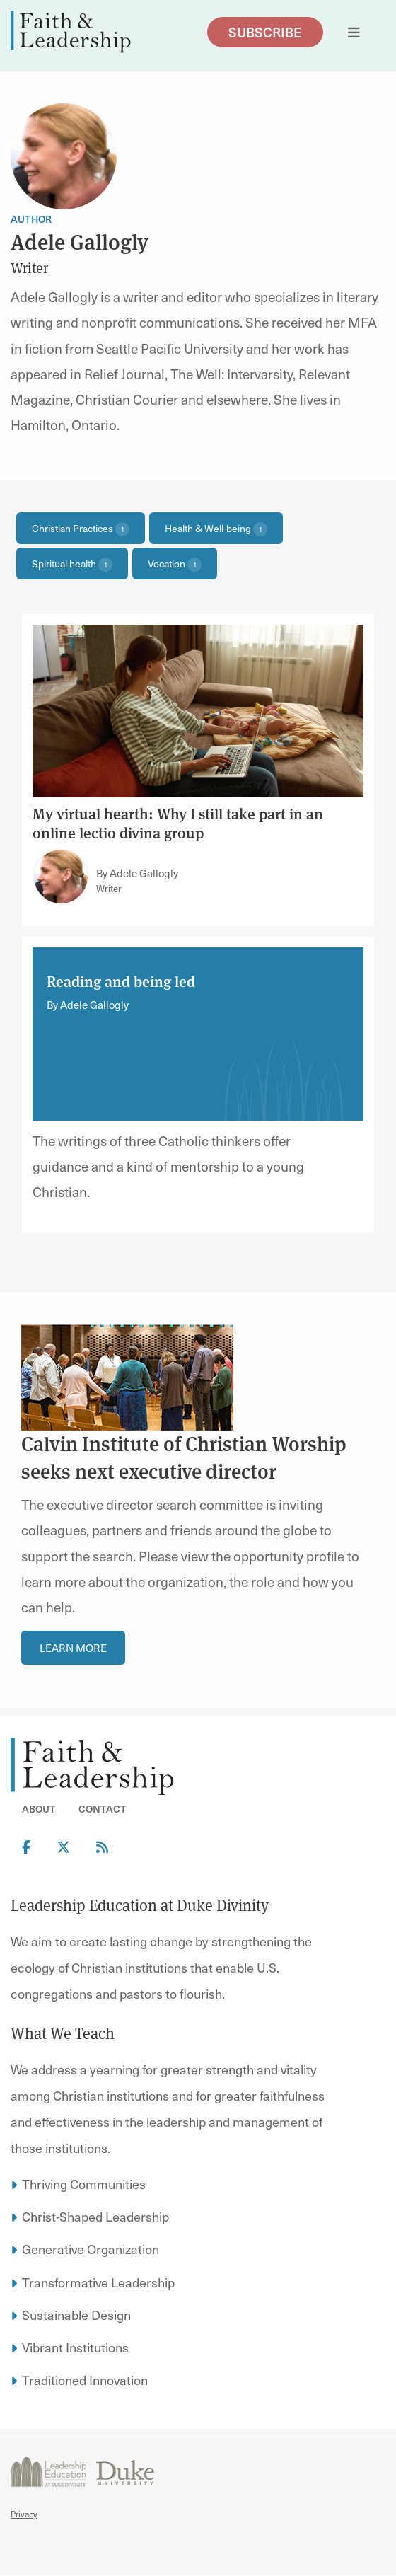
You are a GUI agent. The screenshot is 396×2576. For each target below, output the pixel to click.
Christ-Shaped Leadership (95, 2216)
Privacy (24, 2513)
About (39, 1808)
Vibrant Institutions (75, 2347)
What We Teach (63, 2033)
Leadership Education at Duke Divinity (140, 1905)
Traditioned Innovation (85, 2379)
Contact (102, 1808)
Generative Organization (90, 2248)
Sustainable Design (76, 2314)
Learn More (73, 1648)
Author (31, 219)
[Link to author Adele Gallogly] (61, 876)
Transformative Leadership (98, 2282)
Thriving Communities (84, 2183)
